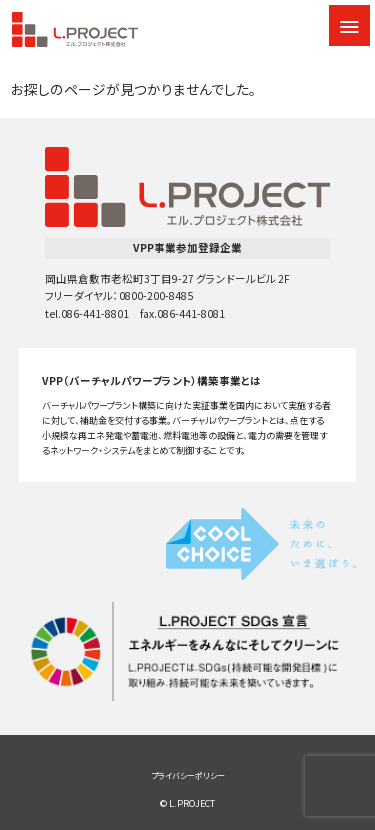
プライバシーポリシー (188, 775)
